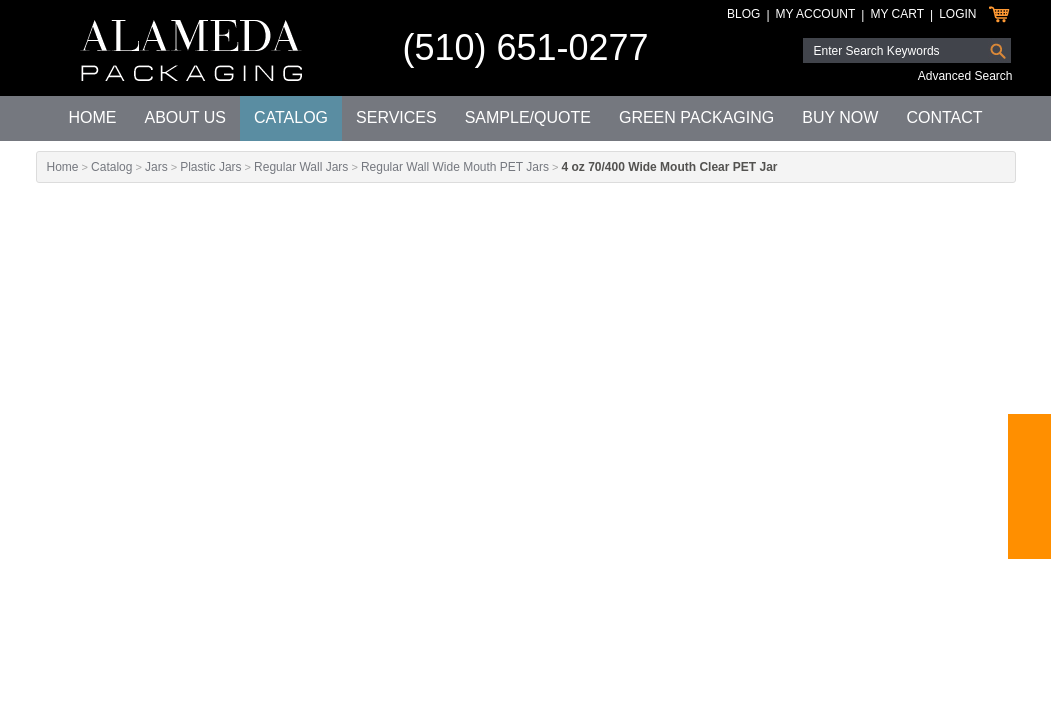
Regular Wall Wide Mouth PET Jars (455, 167)
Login (957, 14)
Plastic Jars (210, 167)
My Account (816, 14)
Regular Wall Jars (301, 167)
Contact (944, 117)
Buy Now (840, 117)
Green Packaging (696, 117)
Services (396, 117)
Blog (743, 14)
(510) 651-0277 (525, 47)
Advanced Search (965, 76)
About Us (185, 117)
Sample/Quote (528, 117)
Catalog (291, 117)
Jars (156, 167)
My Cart (897, 14)
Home (92, 117)
